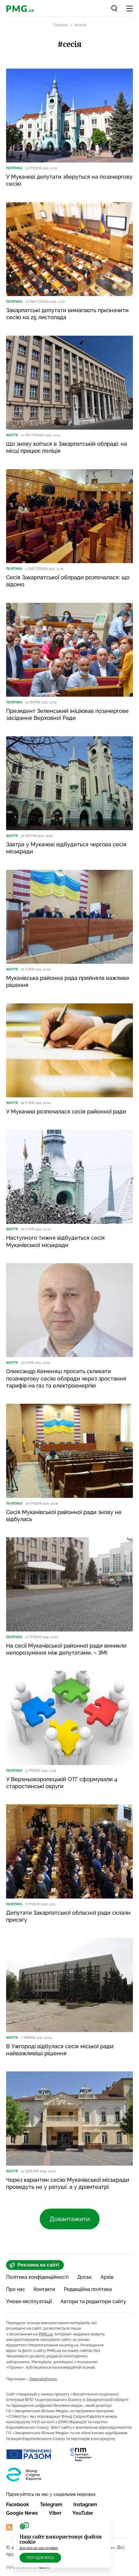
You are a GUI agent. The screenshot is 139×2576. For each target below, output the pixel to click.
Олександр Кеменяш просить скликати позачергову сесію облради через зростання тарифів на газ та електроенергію (66, 1378)
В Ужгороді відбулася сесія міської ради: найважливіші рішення (60, 2049)
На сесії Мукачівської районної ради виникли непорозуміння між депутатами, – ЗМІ (66, 1649)
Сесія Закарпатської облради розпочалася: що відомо (68, 581)
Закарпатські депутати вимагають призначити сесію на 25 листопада (67, 313)
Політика (14, 168)
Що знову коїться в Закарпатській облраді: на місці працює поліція (66, 447)
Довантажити (69, 2219)
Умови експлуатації (29, 2301)
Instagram (85, 2504)
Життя (12, 435)
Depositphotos (43, 2379)
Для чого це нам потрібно (39, 2548)
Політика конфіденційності (37, 2277)
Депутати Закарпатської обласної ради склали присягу (68, 1916)
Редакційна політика (88, 2289)
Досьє (84, 2277)
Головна (60, 25)
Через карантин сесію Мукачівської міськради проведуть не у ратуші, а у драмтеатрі (67, 2183)
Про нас (15, 2289)
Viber (55, 2513)
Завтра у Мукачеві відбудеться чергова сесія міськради (66, 848)
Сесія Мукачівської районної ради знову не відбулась (64, 1515)
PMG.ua (46, 2334)
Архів (107, 2277)
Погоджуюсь (40, 2558)
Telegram (51, 2504)
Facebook (17, 2504)
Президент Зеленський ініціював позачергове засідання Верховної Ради (67, 714)
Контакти (44, 2289)
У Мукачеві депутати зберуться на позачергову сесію (69, 180)
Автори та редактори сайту (93, 2301)
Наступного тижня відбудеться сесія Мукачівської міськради (55, 1241)
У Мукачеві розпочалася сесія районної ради (66, 1111)
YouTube (82, 2513)
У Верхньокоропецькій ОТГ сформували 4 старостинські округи (61, 1782)
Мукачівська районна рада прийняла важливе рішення (67, 981)
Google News (22, 2513)
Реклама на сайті (34, 2265)
